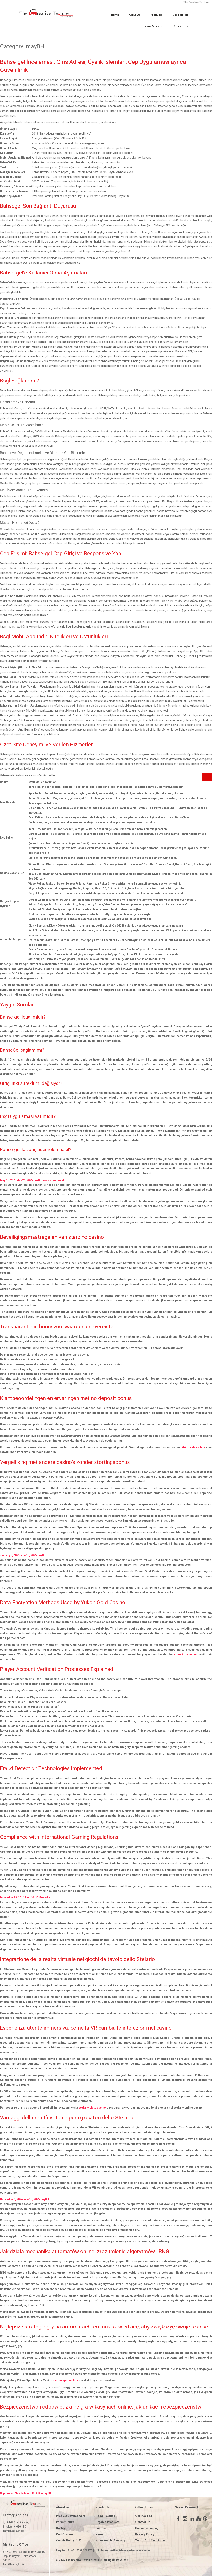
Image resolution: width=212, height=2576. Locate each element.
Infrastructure (65, 2522)
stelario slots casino (92, 2107)
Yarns (99, 2534)
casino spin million (65, 2380)
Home (115, 14)
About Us (134, 14)
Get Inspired (180, 14)
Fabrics (101, 2528)
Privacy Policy (144, 2534)
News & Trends (154, 26)
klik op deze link (193, 1447)
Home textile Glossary (110, 2540)
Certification (64, 2534)
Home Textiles (105, 2516)
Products (156, 14)
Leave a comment (53, 1180)
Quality (60, 2528)
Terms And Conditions (150, 2540)
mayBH (37, 1180)
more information (186, 1654)
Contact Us (181, 26)
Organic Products (107, 2522)
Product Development (70, 2516)
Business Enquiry (147, 2528)
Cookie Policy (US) (68, 2540)
